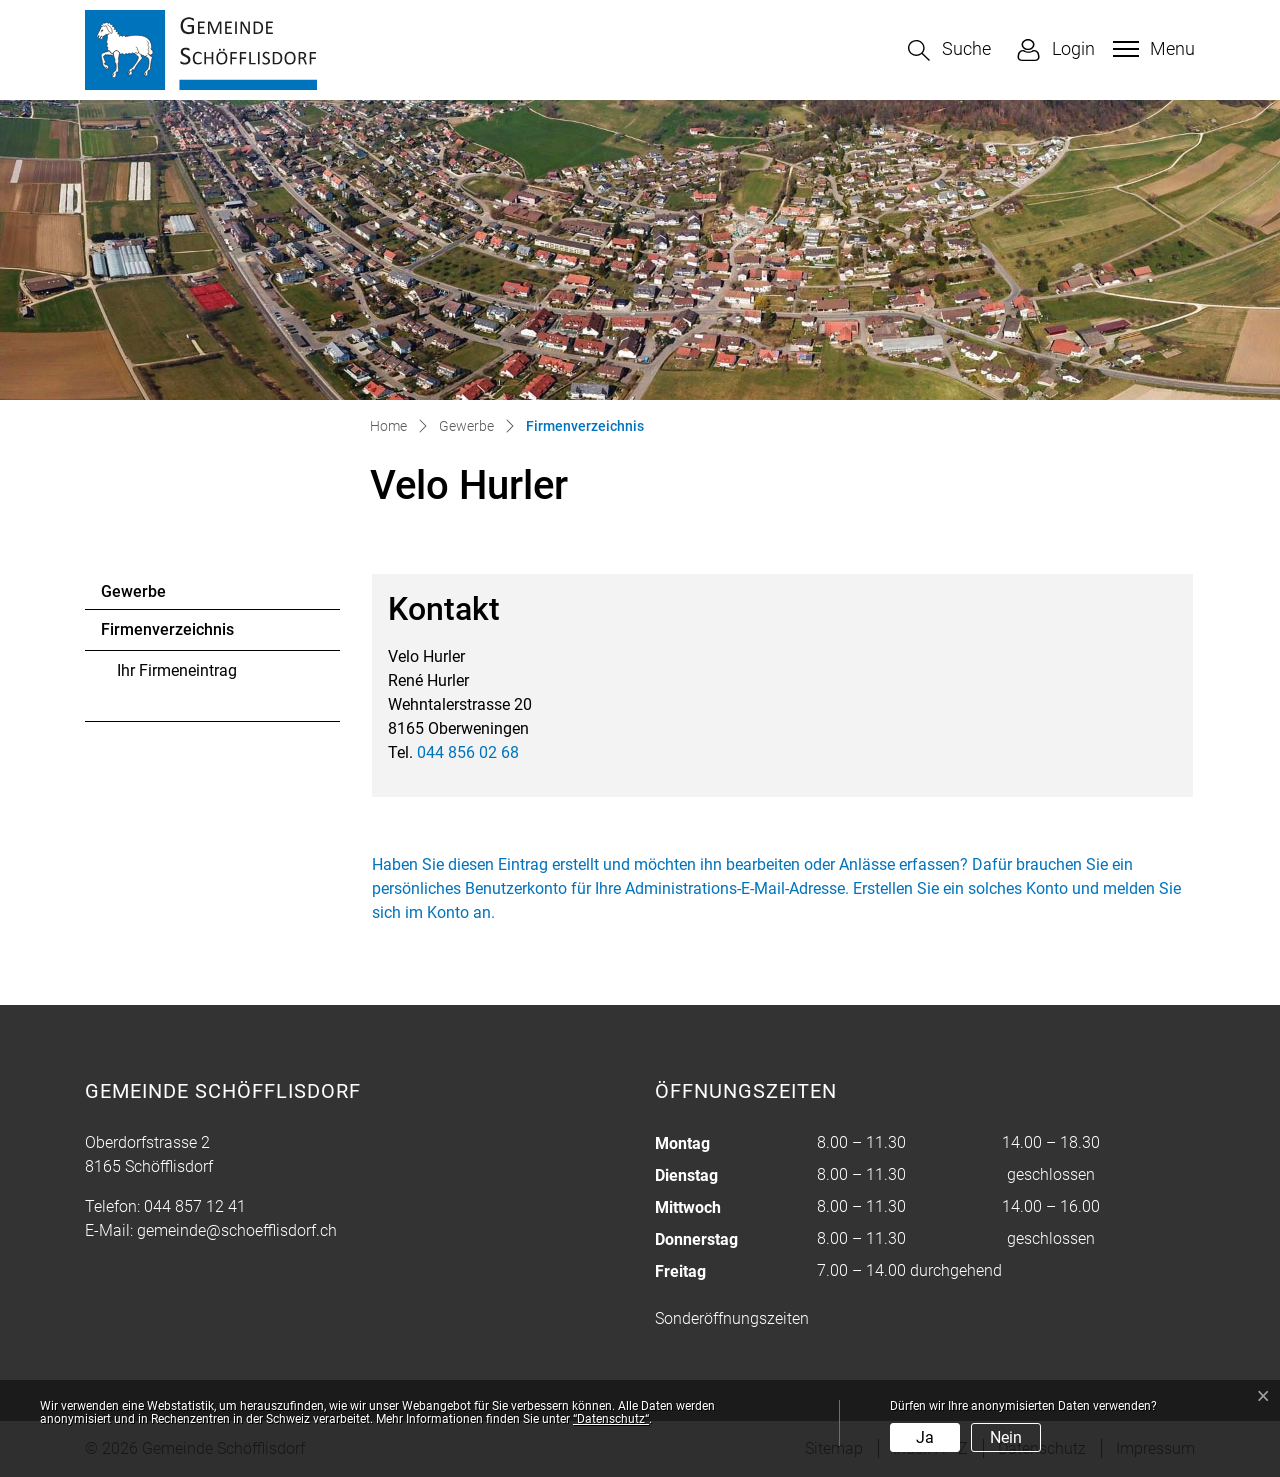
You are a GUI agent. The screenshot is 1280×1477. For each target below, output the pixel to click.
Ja (925, 1437)
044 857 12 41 (195, 1206)
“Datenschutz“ (611, 1419)
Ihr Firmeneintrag (177, 670)
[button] (949, 50)
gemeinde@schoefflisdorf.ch (237, 1230)
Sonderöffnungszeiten (732, 1318)
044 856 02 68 (468, 752)
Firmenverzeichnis (167, 635)
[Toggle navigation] (1151, 49)
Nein (1006, 1437)
